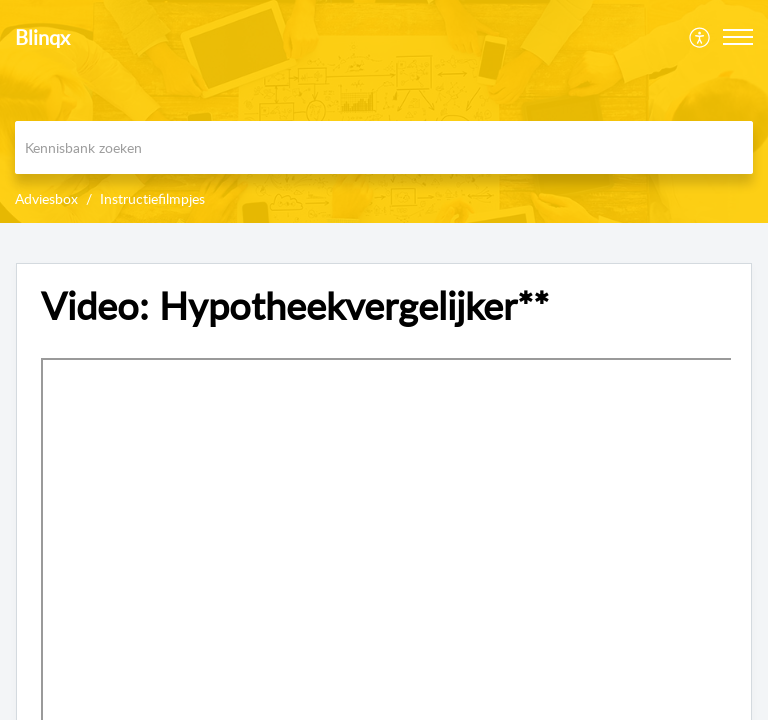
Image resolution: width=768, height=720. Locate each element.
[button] (700, 37)
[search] (384, 147)
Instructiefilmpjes (152, 198)
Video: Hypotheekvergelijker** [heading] (295, 306)
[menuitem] (700, 37)
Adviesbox (46, 198)
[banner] (384, 111)
